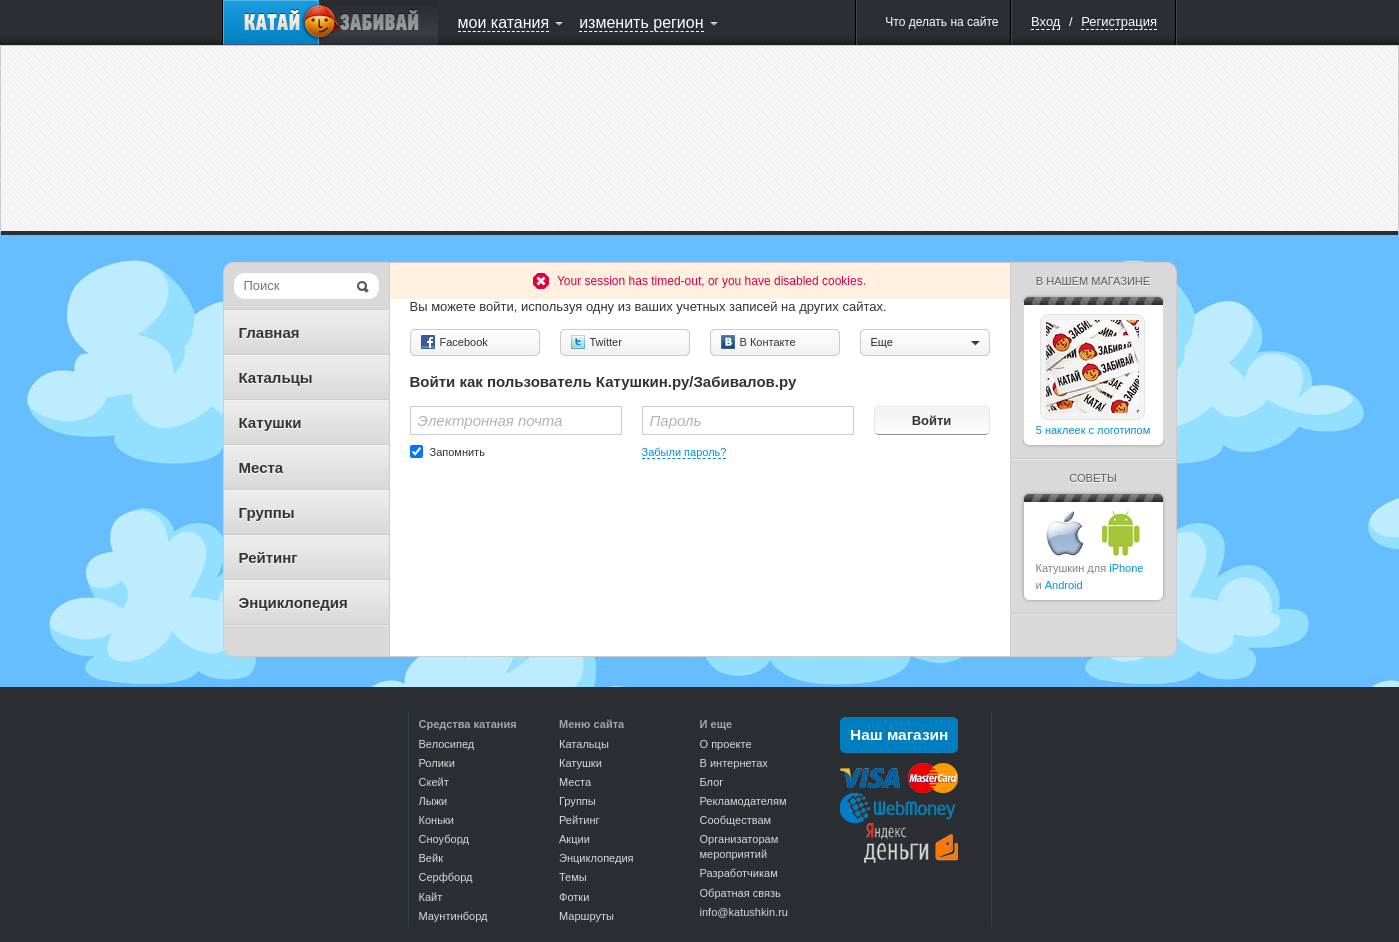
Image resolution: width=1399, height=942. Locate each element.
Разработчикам (739, 873)
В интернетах (734, 763)
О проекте (726, 744)
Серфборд (446, 877)
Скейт (434, 782)
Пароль (676, 420)
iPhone (1126, 568)
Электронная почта (490, 420)
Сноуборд (444, 839)
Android (1064, 585)
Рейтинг (268, 557)
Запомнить (457, 452)
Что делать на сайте (941, 22)
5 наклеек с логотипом (1093, 430)
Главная (269, 332)
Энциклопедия (293, 602)
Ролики (437, 763)
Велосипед (447, 744)
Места (261, 467)
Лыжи (433, 801)
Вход (1045, 21)
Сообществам (736, 820)
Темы (573, 877)
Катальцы (276, 377)
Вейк (431, 858)
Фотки (574, 897)
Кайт (431, 897)
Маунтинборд (453, 916)
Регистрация (1119, 21)
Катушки (270, 422)
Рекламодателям (743, 801)
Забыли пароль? (684, 452)
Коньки (436, 820)
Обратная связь (740, 893)
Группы (267, 512)
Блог (712, 782)
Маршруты (586, 916)
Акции (574, 839)
